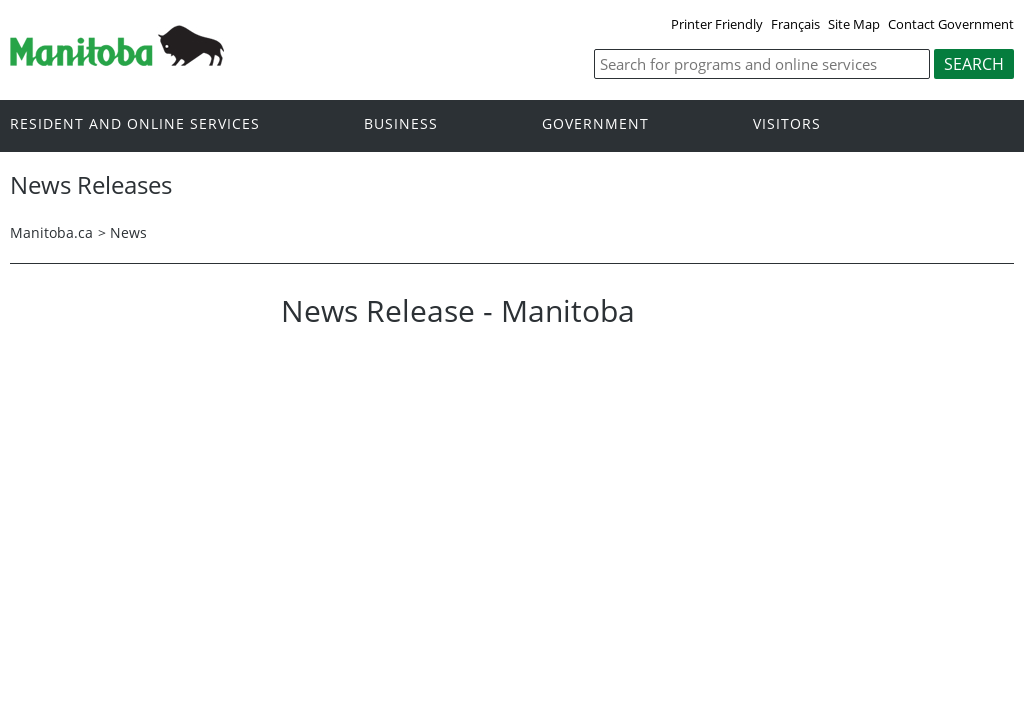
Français (795, 24)
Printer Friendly (717, 24)
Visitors (787, 124)
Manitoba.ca (51, 232)
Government (595, 124)
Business (401, 124)
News (128, 232)
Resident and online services (135, 124)
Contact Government (951, 24)
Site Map (854, 24)
